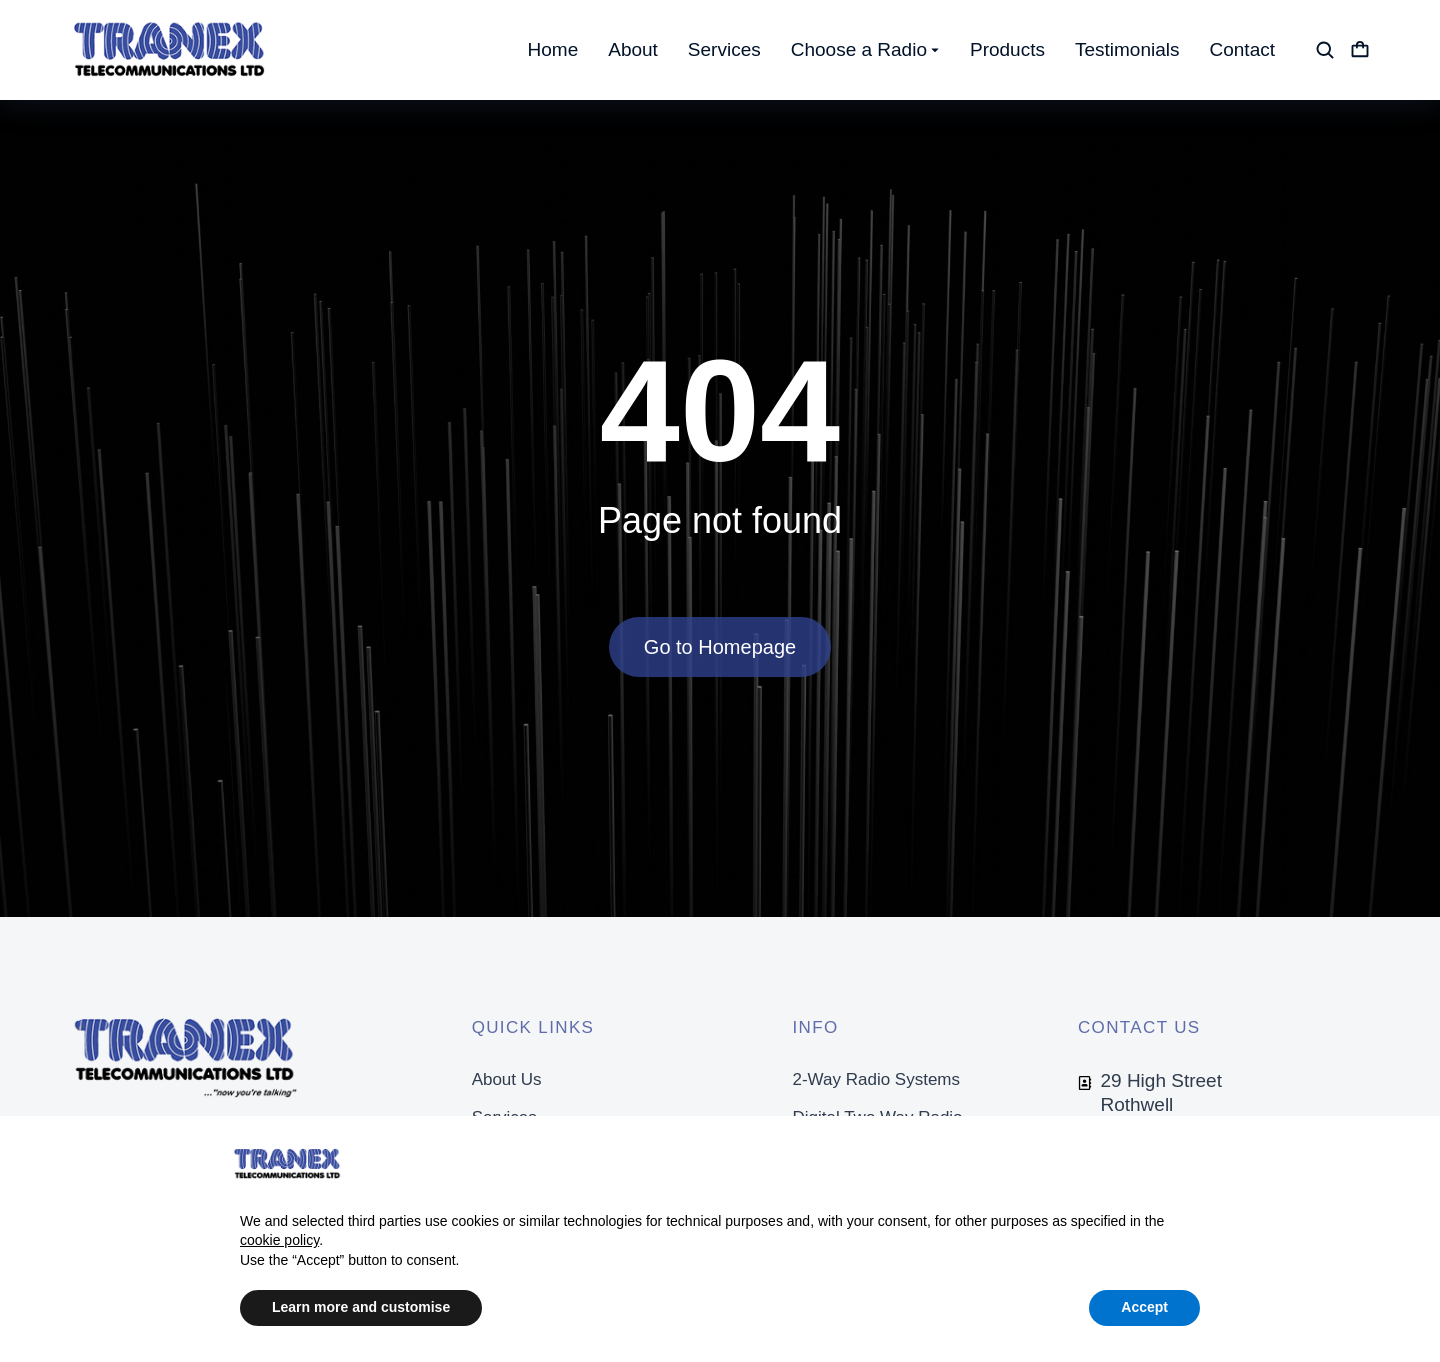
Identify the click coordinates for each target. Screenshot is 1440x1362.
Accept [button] (1144, 1307)
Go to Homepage (720, 647)
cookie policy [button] (279, 1240)
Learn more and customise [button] (361, 1307)
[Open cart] (1360, 50)
